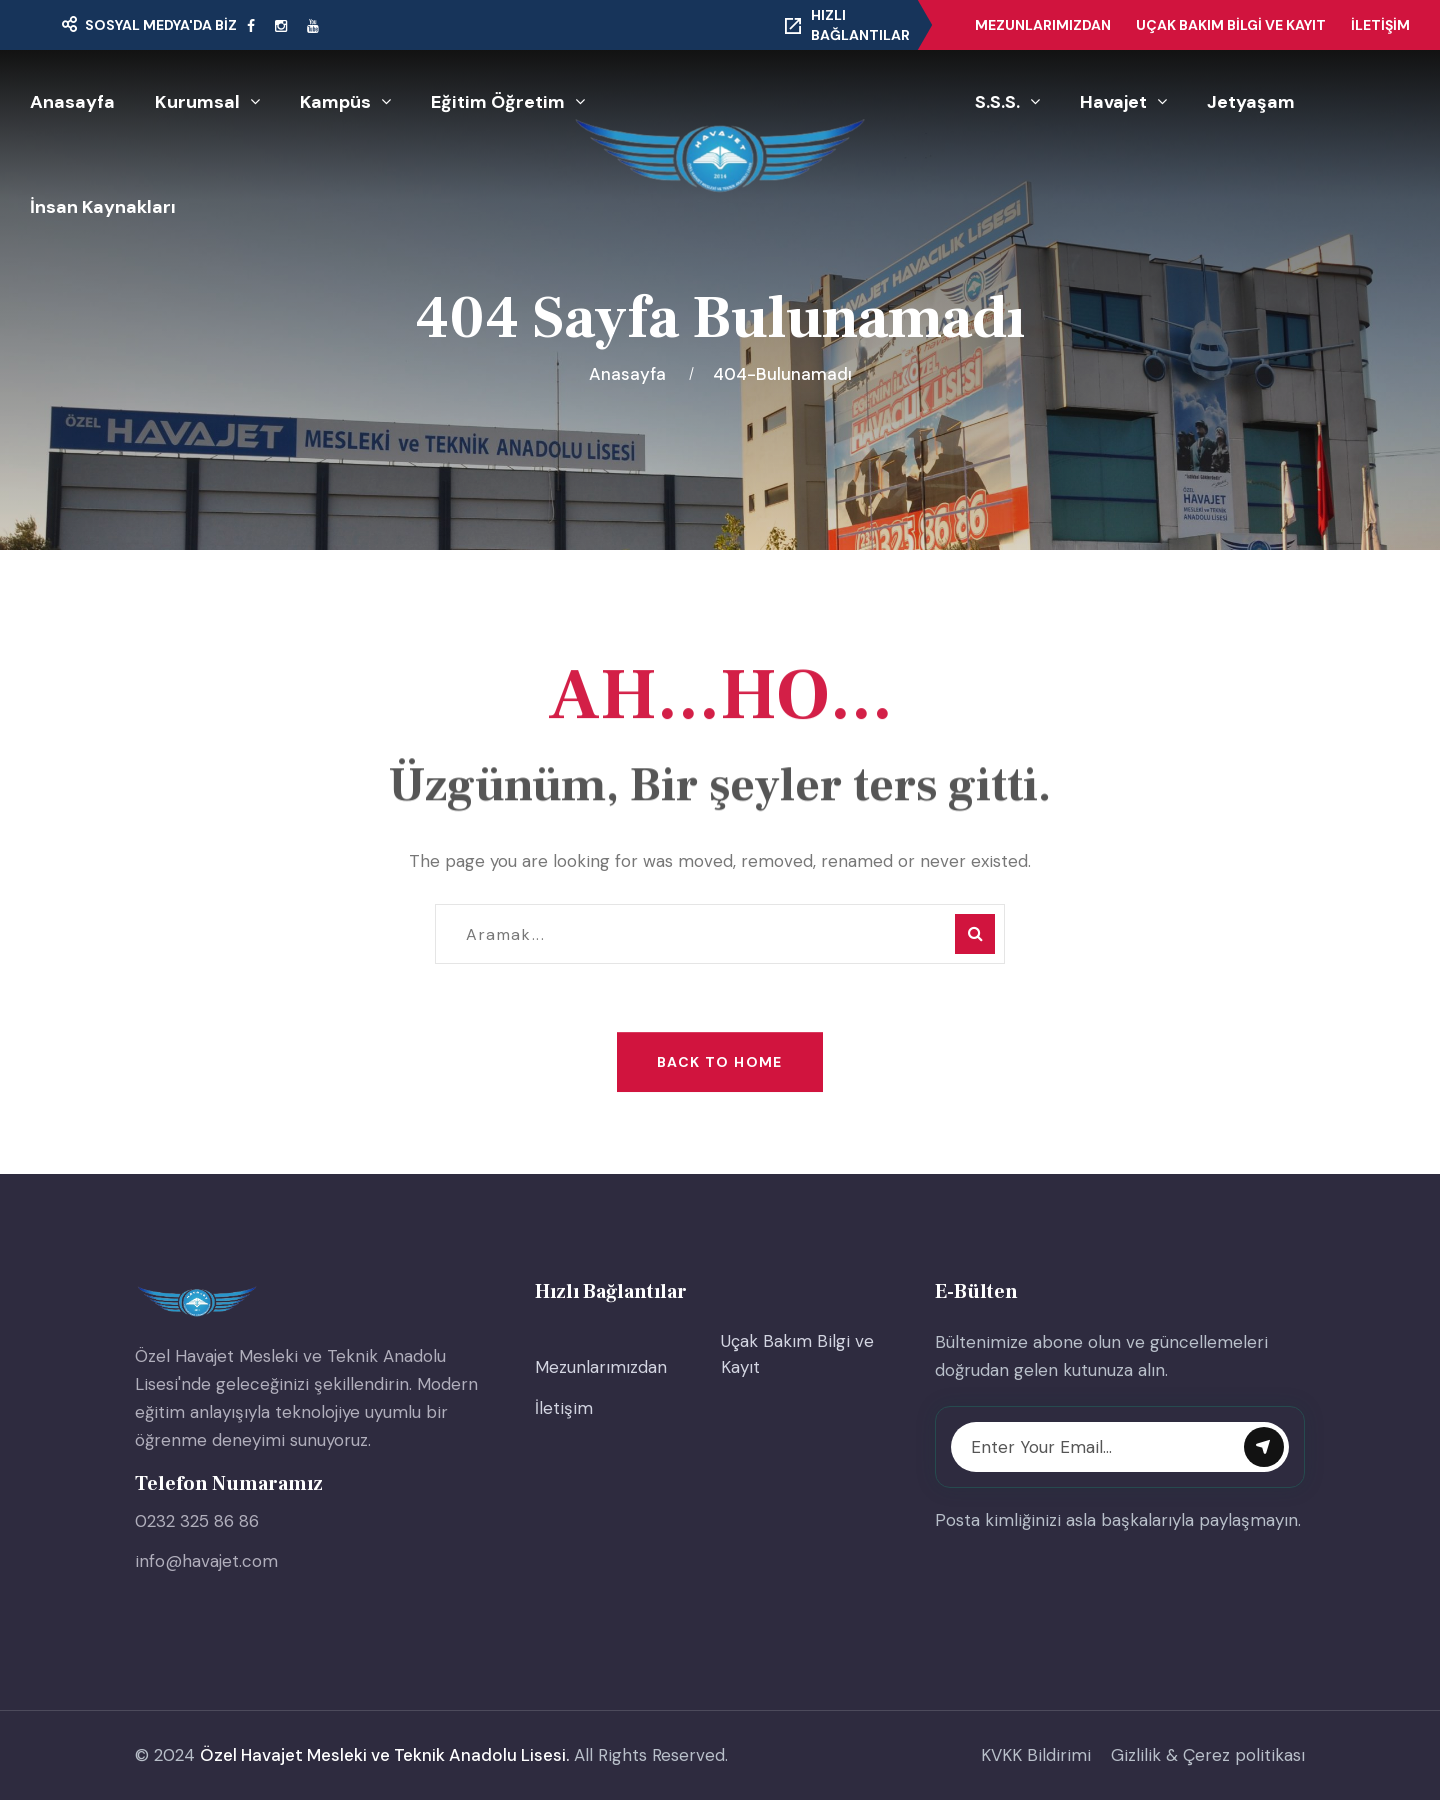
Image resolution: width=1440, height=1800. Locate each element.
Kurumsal (197, 102)
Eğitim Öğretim (498, 102)
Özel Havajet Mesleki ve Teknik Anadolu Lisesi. (384, 1755)
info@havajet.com (206, 1561)
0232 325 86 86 (197, 1521)
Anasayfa (72, 102)
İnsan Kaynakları (103, 207)
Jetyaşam (1251, 102)
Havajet (1113, 102)
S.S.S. (997, 102)
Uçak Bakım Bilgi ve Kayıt (1231, 25)
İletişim (1380, 25)
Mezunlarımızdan (1043, 25)
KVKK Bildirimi (1036, 1755)
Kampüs (335, 102)
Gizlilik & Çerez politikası (1208, 1755)
